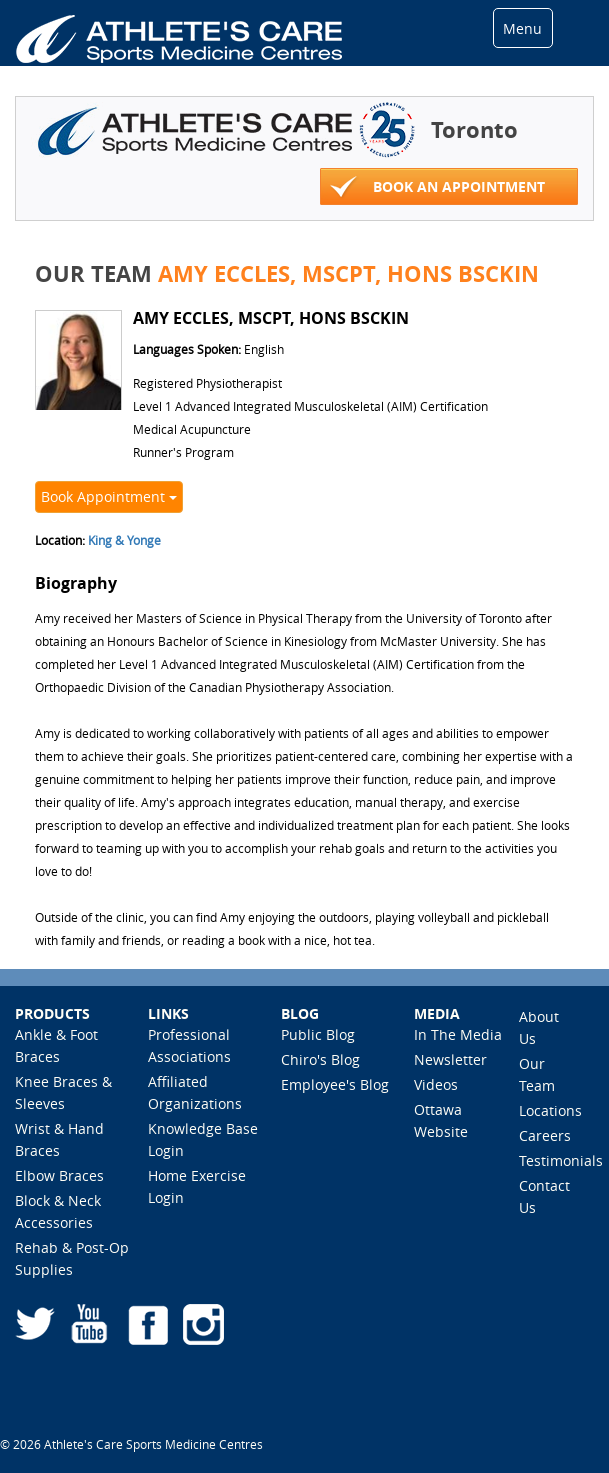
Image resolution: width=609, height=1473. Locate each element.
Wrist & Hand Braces (59, 1139)
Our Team (537, 1074)
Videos (436, 1084)
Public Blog (318, 1034)
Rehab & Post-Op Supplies (72, 1258)
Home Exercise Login (197, 1186)
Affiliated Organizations (195, 1092)
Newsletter (450, 1059)
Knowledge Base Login (203, 1139)
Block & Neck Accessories (58, 1211)
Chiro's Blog (320, 1059)
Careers (545, 1135)
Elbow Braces (59, 1175)
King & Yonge (124, 540)
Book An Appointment (437, 187)
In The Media (458, 1034)
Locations (550, 1110)
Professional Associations (189, 1045)
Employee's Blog (335, 1084)
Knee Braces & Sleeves (63, 1092)
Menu (522, 28)
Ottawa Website (441, 1120)
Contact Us (544, 1196)
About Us (539, 1027)
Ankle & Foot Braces (56, 1045)
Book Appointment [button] (109, 496)
